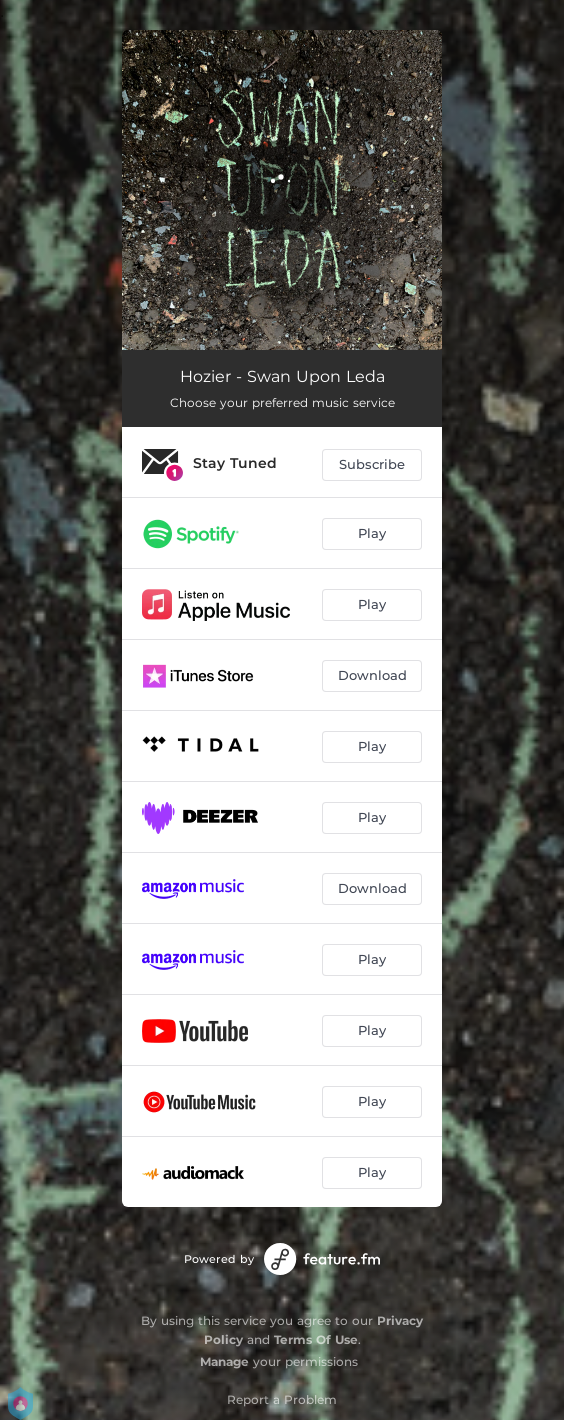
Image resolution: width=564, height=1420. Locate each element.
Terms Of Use (316, 1339)
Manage (224, 1361)
